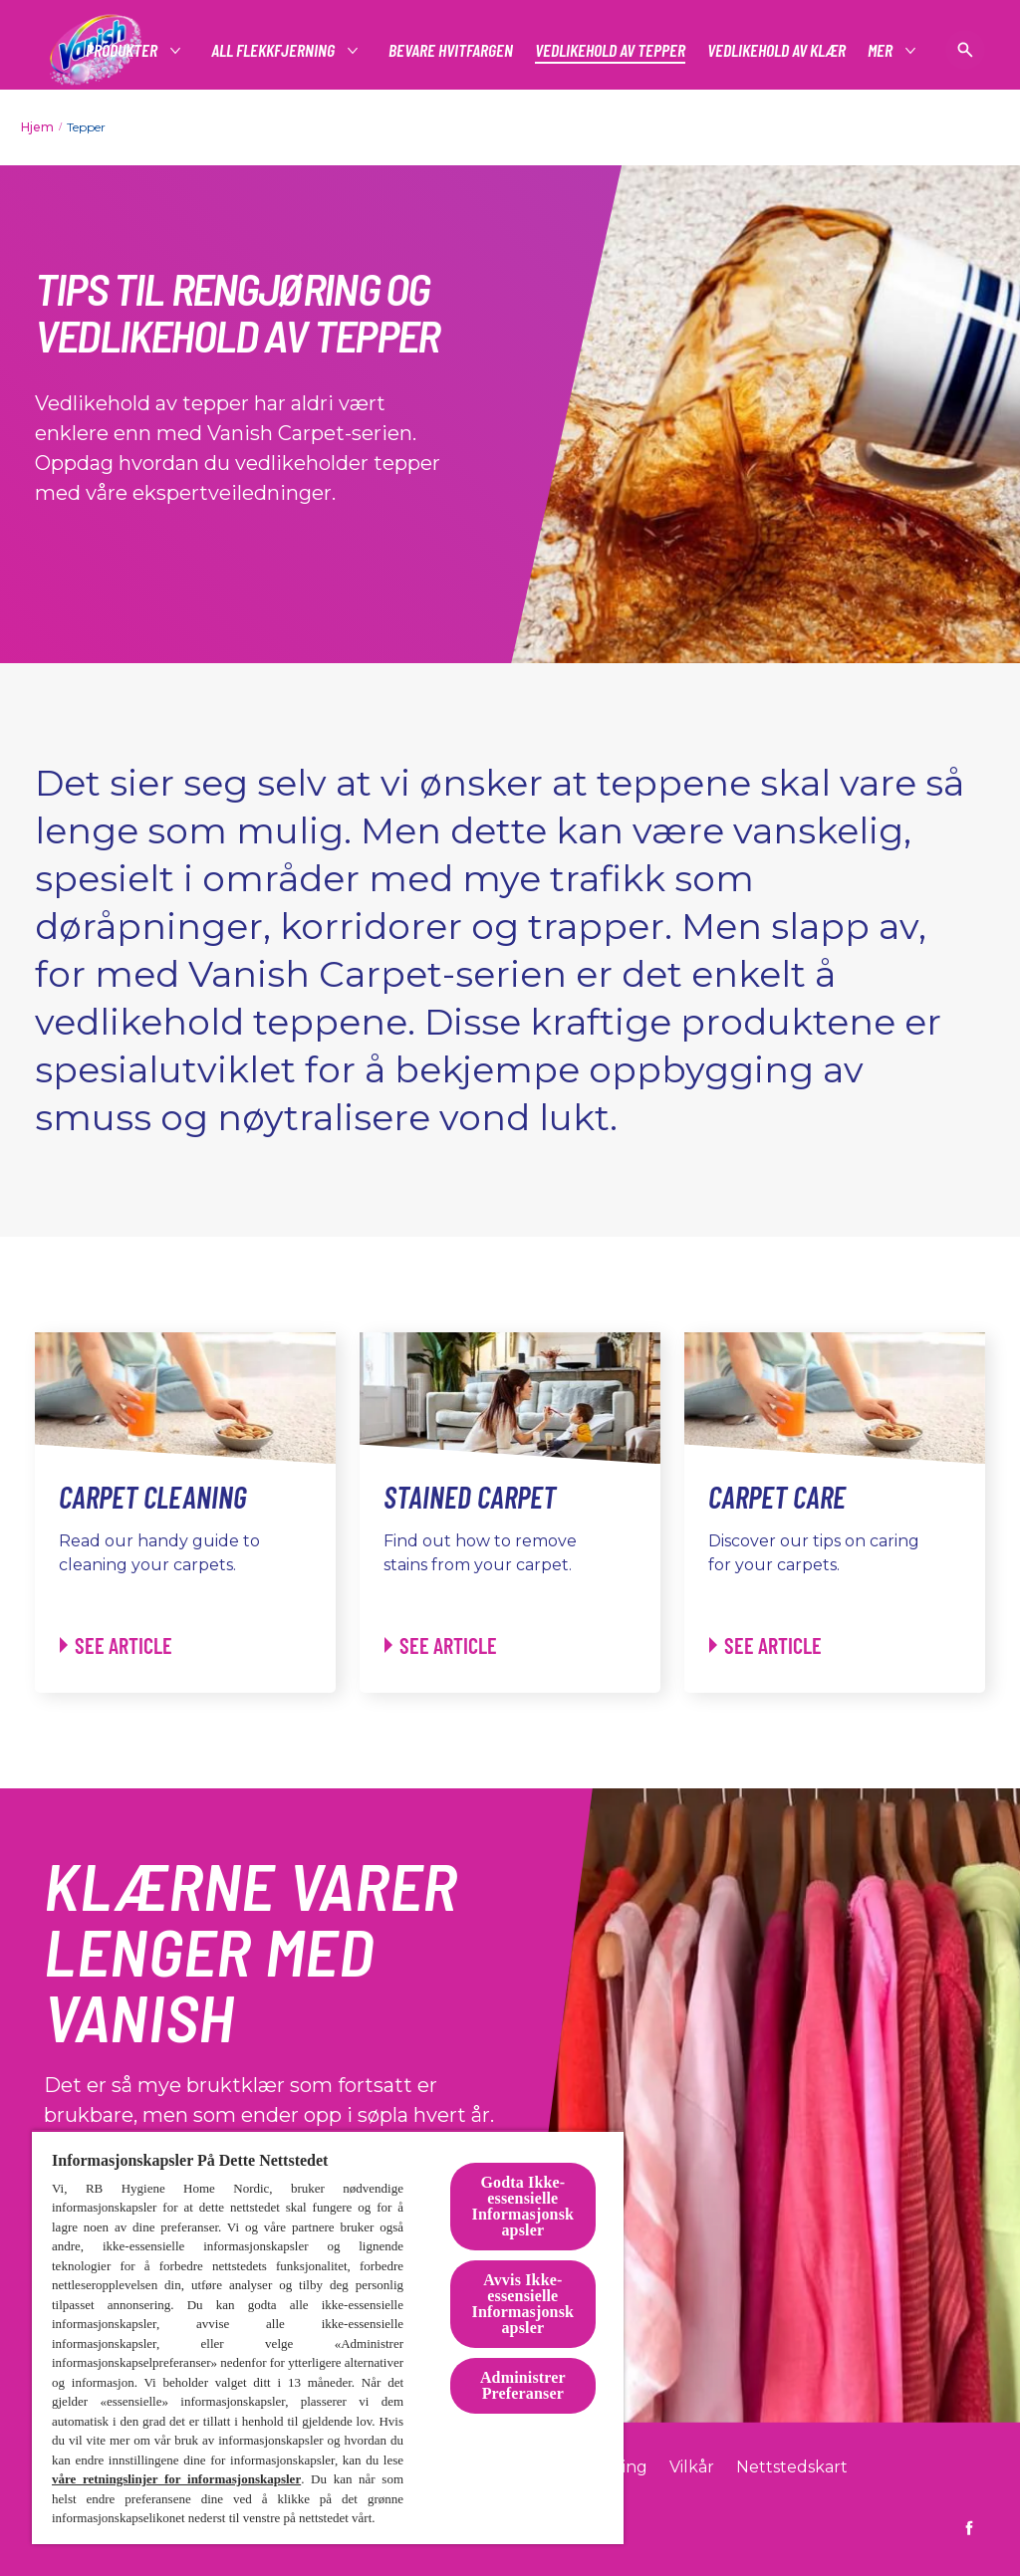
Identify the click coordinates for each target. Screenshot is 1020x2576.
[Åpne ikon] (965, 50)
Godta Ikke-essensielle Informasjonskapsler (523, 2206)
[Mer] (881, 50)
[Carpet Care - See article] (765, 1645)
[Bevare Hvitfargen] (450, 50)
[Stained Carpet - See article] (440, 1645)
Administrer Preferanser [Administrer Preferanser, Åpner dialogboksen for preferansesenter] (523, 2385)
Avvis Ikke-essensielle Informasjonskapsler (523, 2303)
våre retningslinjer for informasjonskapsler (176, 2478)
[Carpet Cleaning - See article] (116, 1645)
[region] (328, 2337)
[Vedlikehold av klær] (776, 50)
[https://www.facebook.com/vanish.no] (969, 2528)
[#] (122, 50)
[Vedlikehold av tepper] (610, 50)
